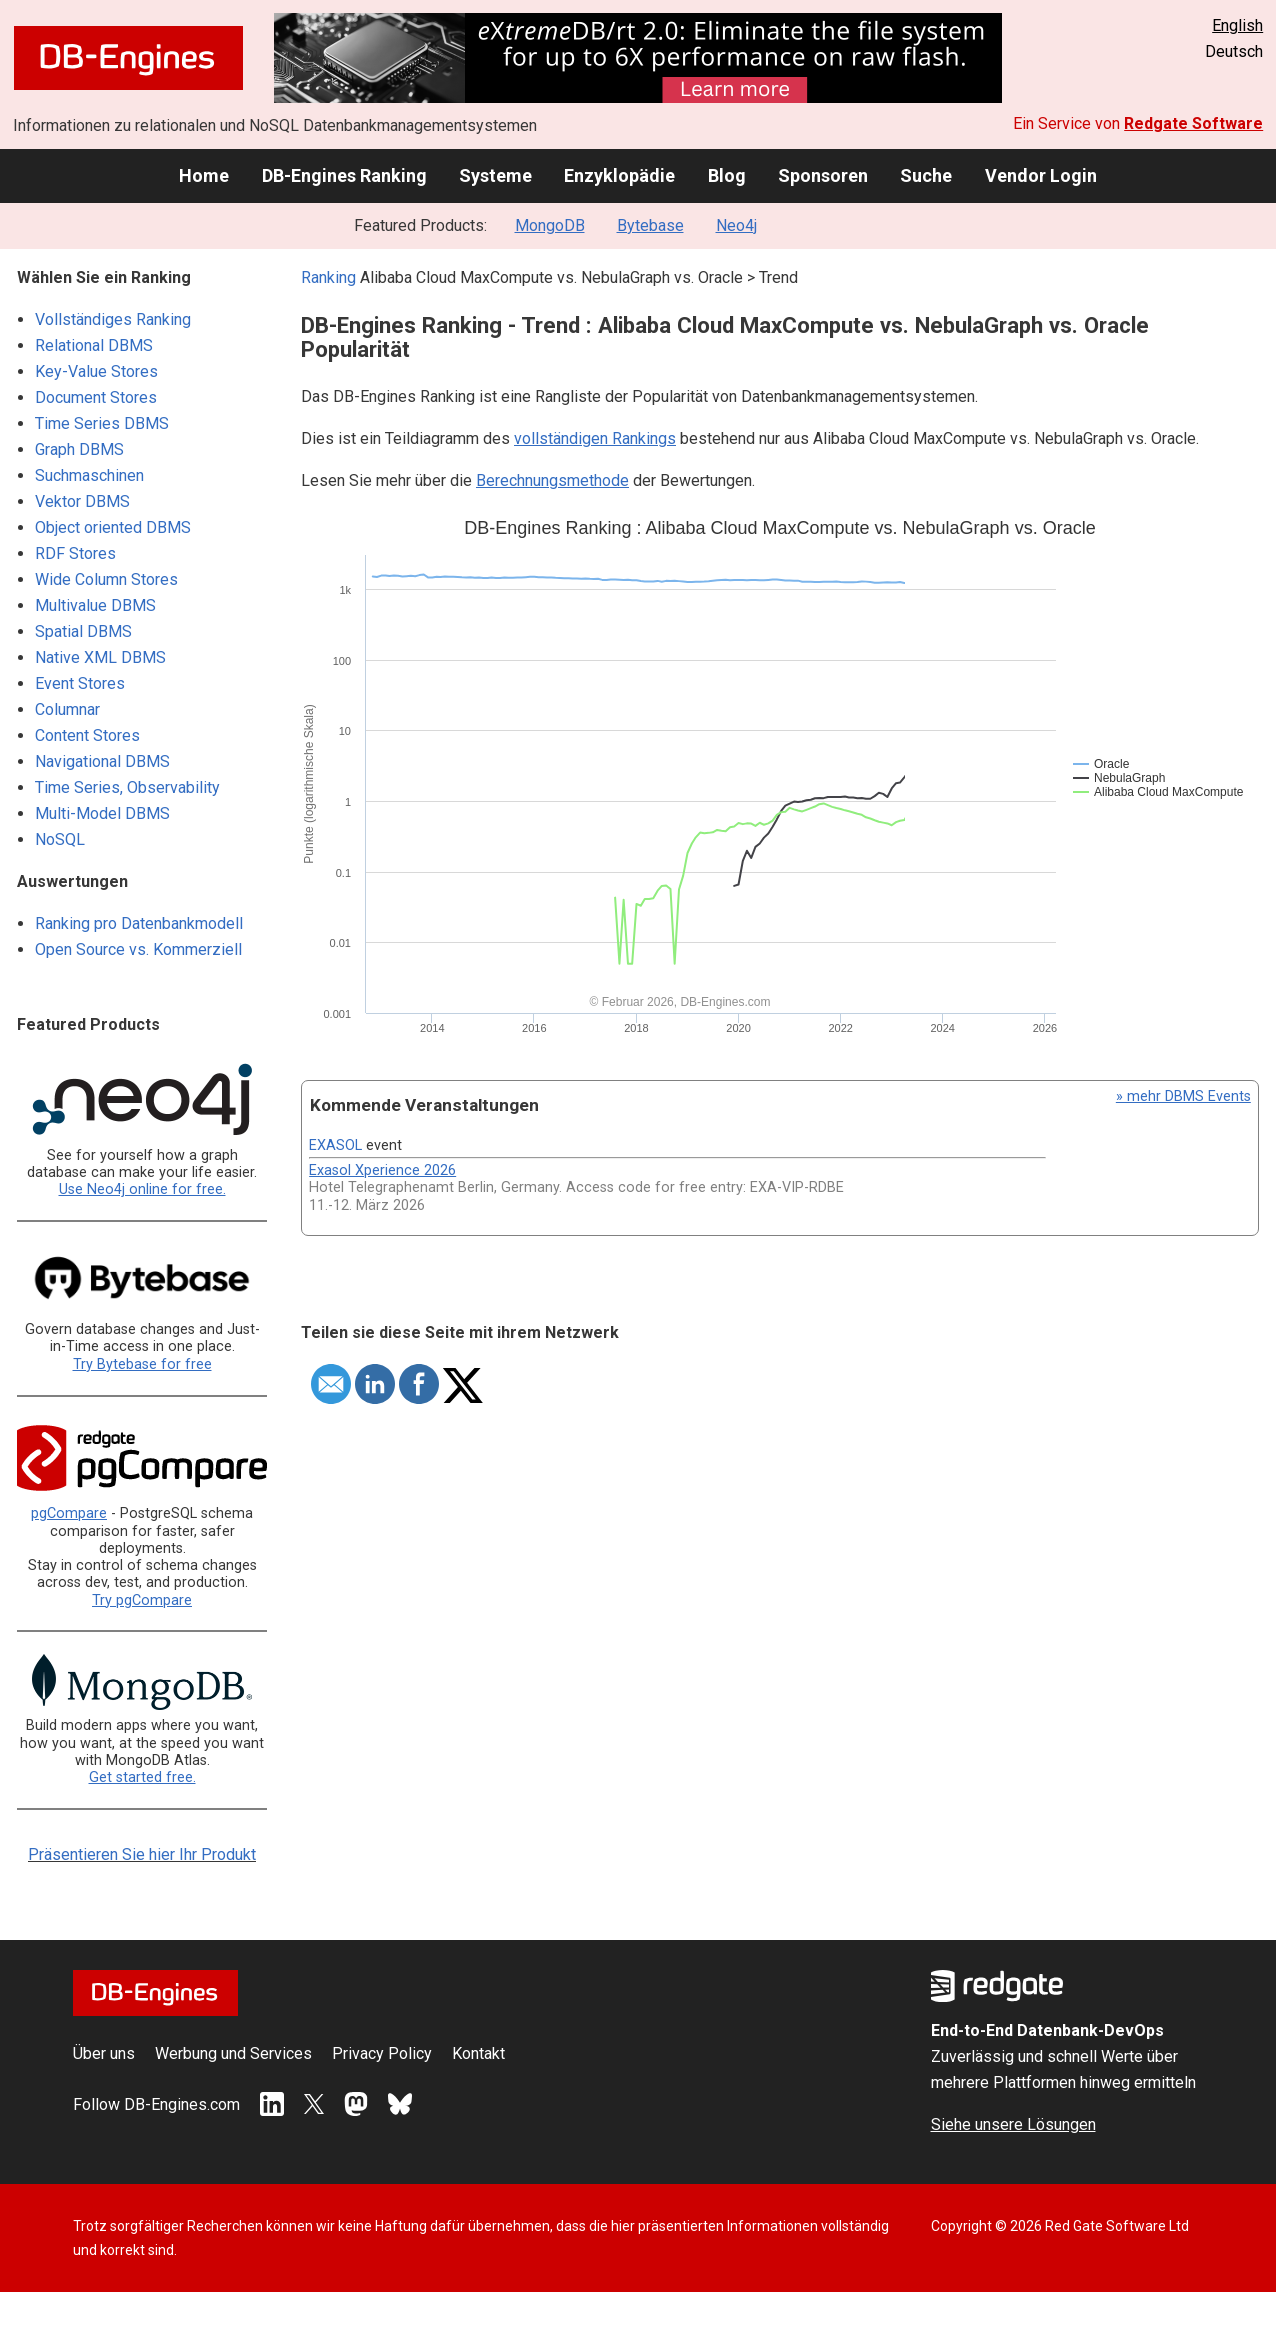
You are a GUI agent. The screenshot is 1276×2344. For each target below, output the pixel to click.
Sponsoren (823, 175)
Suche (926, 175)
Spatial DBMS (83, 631)
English (1237, 25)
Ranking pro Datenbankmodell (139, 923)
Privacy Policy (382, 2053)
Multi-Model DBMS (102, 813)
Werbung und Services (233, 2053)
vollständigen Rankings (595, 438)
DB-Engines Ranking (344, 175)
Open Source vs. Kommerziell (138, 949)
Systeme (495, 175)
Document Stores (96, 397)
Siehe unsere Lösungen (1013, 2124)
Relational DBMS (94, 345)
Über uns (104, 2053)
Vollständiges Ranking (113, 319)
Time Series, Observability (127, 787)
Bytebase (650, 225)
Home (204, 175)
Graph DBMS (79, 449)
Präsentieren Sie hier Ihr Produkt (142, 1854)
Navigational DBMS (102, 761)
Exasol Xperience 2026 (382, 1170)
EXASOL (335, 1145)
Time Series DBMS (102, 423)
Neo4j (736, 225)
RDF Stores (75, 553)
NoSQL (60, 839)
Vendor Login (1041, 175)
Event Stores (80, 683)
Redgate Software (1193, 123)
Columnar (67, 709)
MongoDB (550, 225)
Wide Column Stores (106, 579)
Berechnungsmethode (552, 480)
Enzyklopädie (619, 175)
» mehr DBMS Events (1183, 1096)
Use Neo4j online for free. (142, 1189)
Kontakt (478, 2053)
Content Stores (87, 735)
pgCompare (69, 1513)
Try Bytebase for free (142, 1364)
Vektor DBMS (82, 501)
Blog (727, 175)
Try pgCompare (142, 1600)
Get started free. (142, 1777)
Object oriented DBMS (113, 527)
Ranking (328, 277)
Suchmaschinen (89, 475)
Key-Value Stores (96, 371)
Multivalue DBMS (95, 605)
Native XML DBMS (100, 657)
